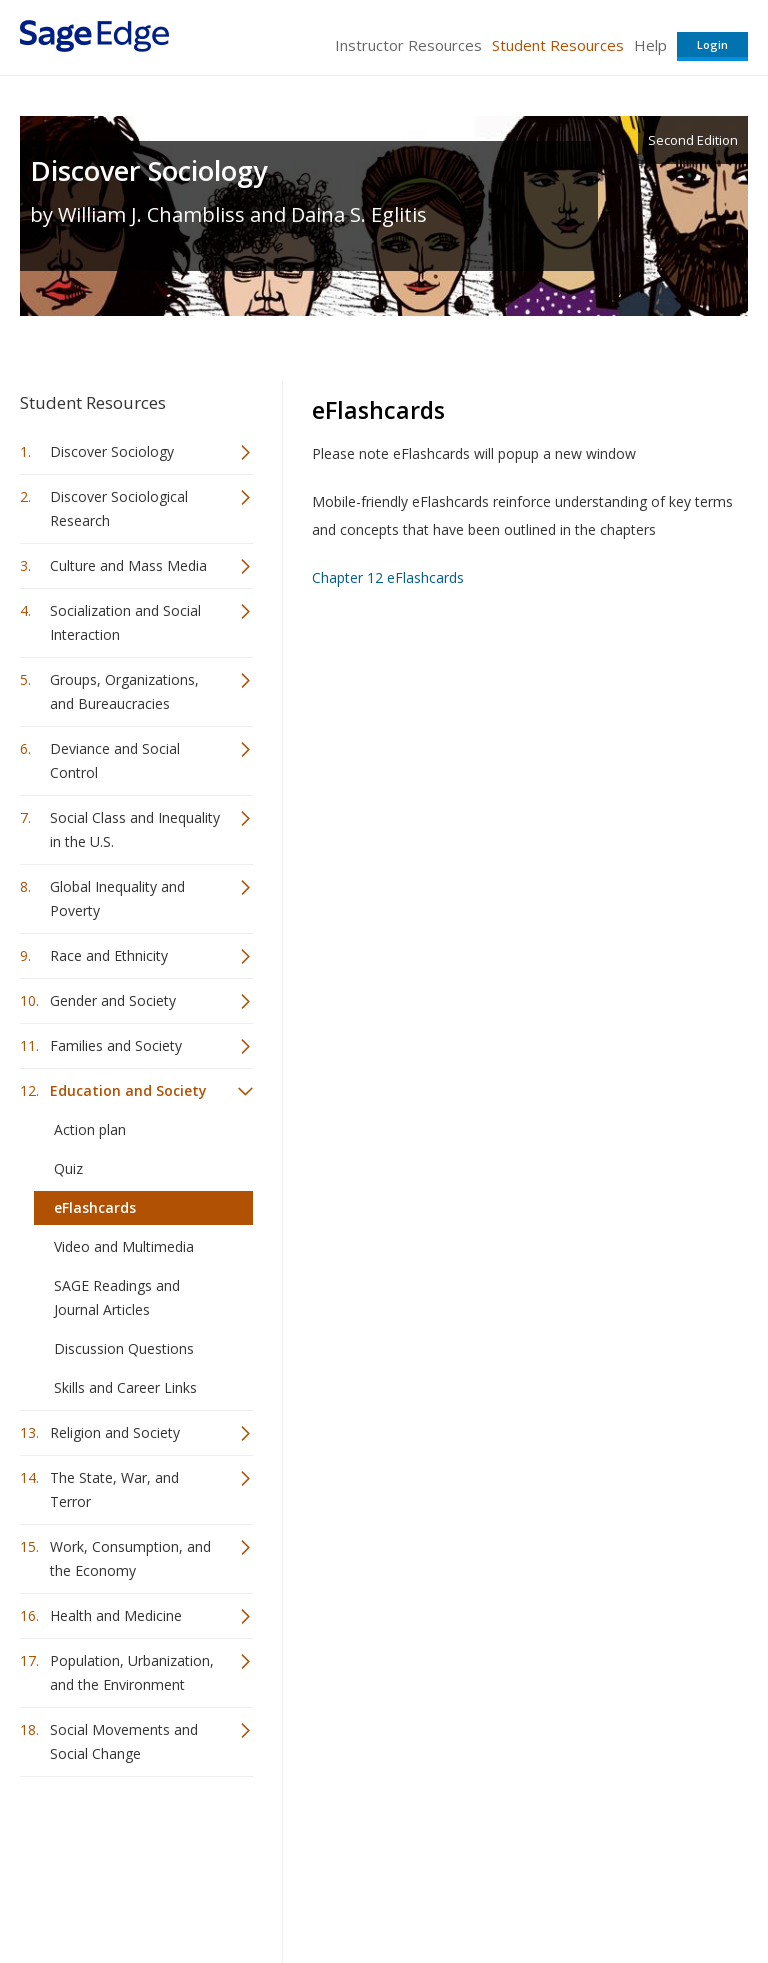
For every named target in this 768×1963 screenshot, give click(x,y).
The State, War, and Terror (114, 1489)
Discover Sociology (148, 170)
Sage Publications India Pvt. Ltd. (310, 1840)
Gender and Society (113, 1000)
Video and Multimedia (124, 1246)
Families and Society (116, 1045)
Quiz (68, 1168)
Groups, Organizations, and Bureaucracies (124, 691)
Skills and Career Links (125, 1387)
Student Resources (558, 45)
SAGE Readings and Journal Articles (117, 1297)
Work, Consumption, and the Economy (130, 1558)
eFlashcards (95, 1207)
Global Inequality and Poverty (117, 898)
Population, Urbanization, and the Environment (132, 1672)
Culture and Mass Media (128, 565)
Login (712, 44)
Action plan (90, 1129)
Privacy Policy (616, 1888)
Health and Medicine (116, 1615)
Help (650, 45)
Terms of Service (382, 1888)
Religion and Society (115, 1432)
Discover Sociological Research (119, 508)
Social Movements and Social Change (124, 1741)
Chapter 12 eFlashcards (388, 577)
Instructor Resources (408, 45)
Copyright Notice (504, 1888)
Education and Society (128, 1090)
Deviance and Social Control (115, 760)
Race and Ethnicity (109, 955)
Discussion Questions (124, 1348)
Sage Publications (134, 1840)
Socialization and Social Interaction (125, 622)
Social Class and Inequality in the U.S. (135, 829)
